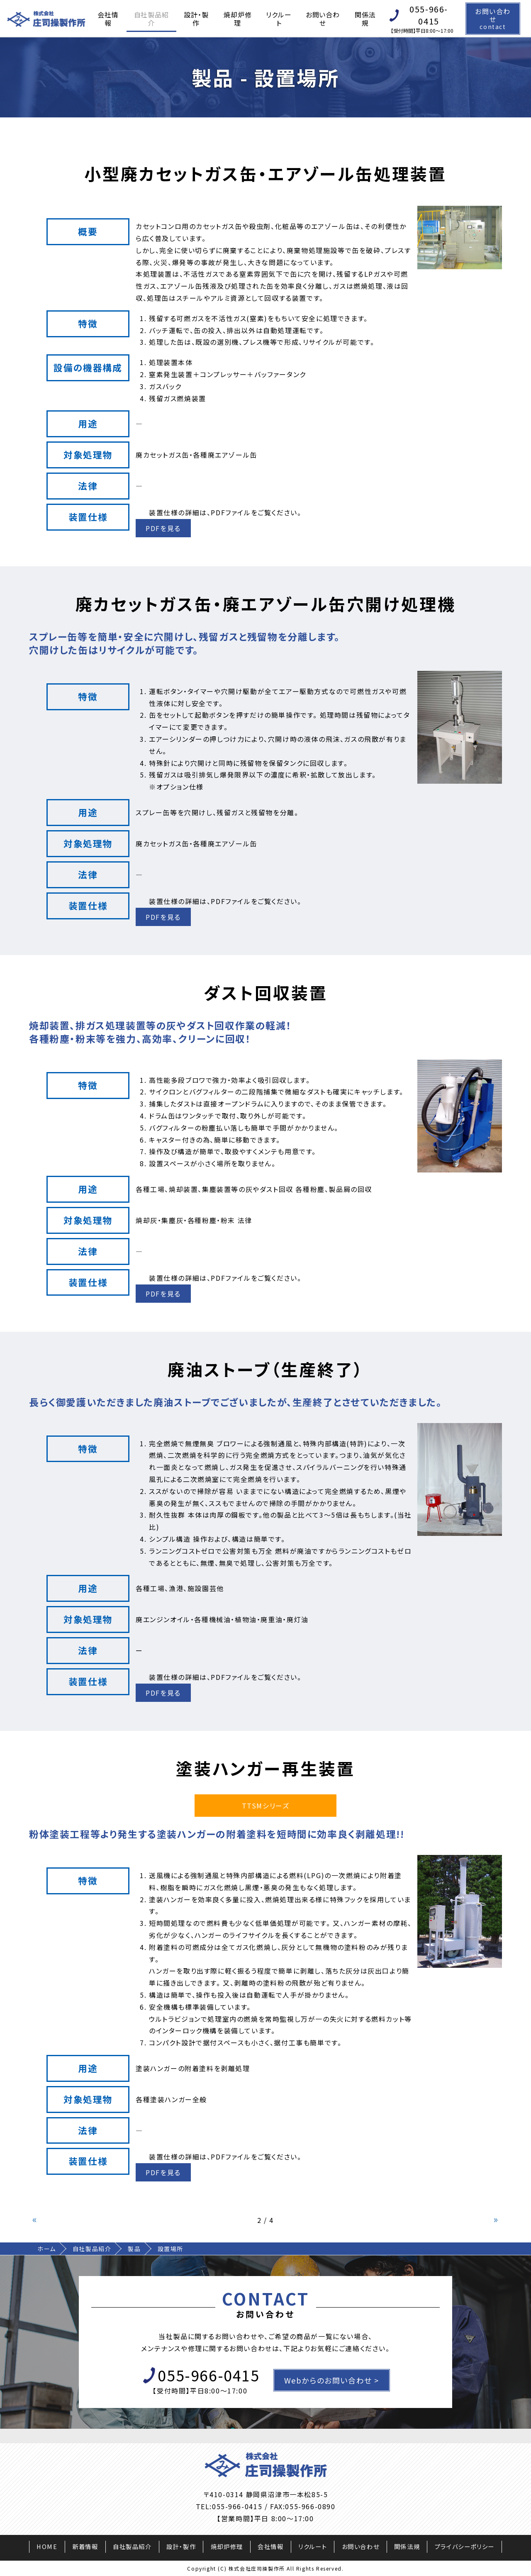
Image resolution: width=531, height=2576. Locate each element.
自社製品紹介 (151, 19)
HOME (47, 2546)
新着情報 (85, 2546)
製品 (134, 2249)
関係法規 (365, 19)
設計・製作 (196, 19)
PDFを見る (163, 528)
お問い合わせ (323, 19)
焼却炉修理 (237, 19)
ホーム (46, 2249)
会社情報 (107, 19)
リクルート (278, 19)
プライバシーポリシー (464, 2546)
